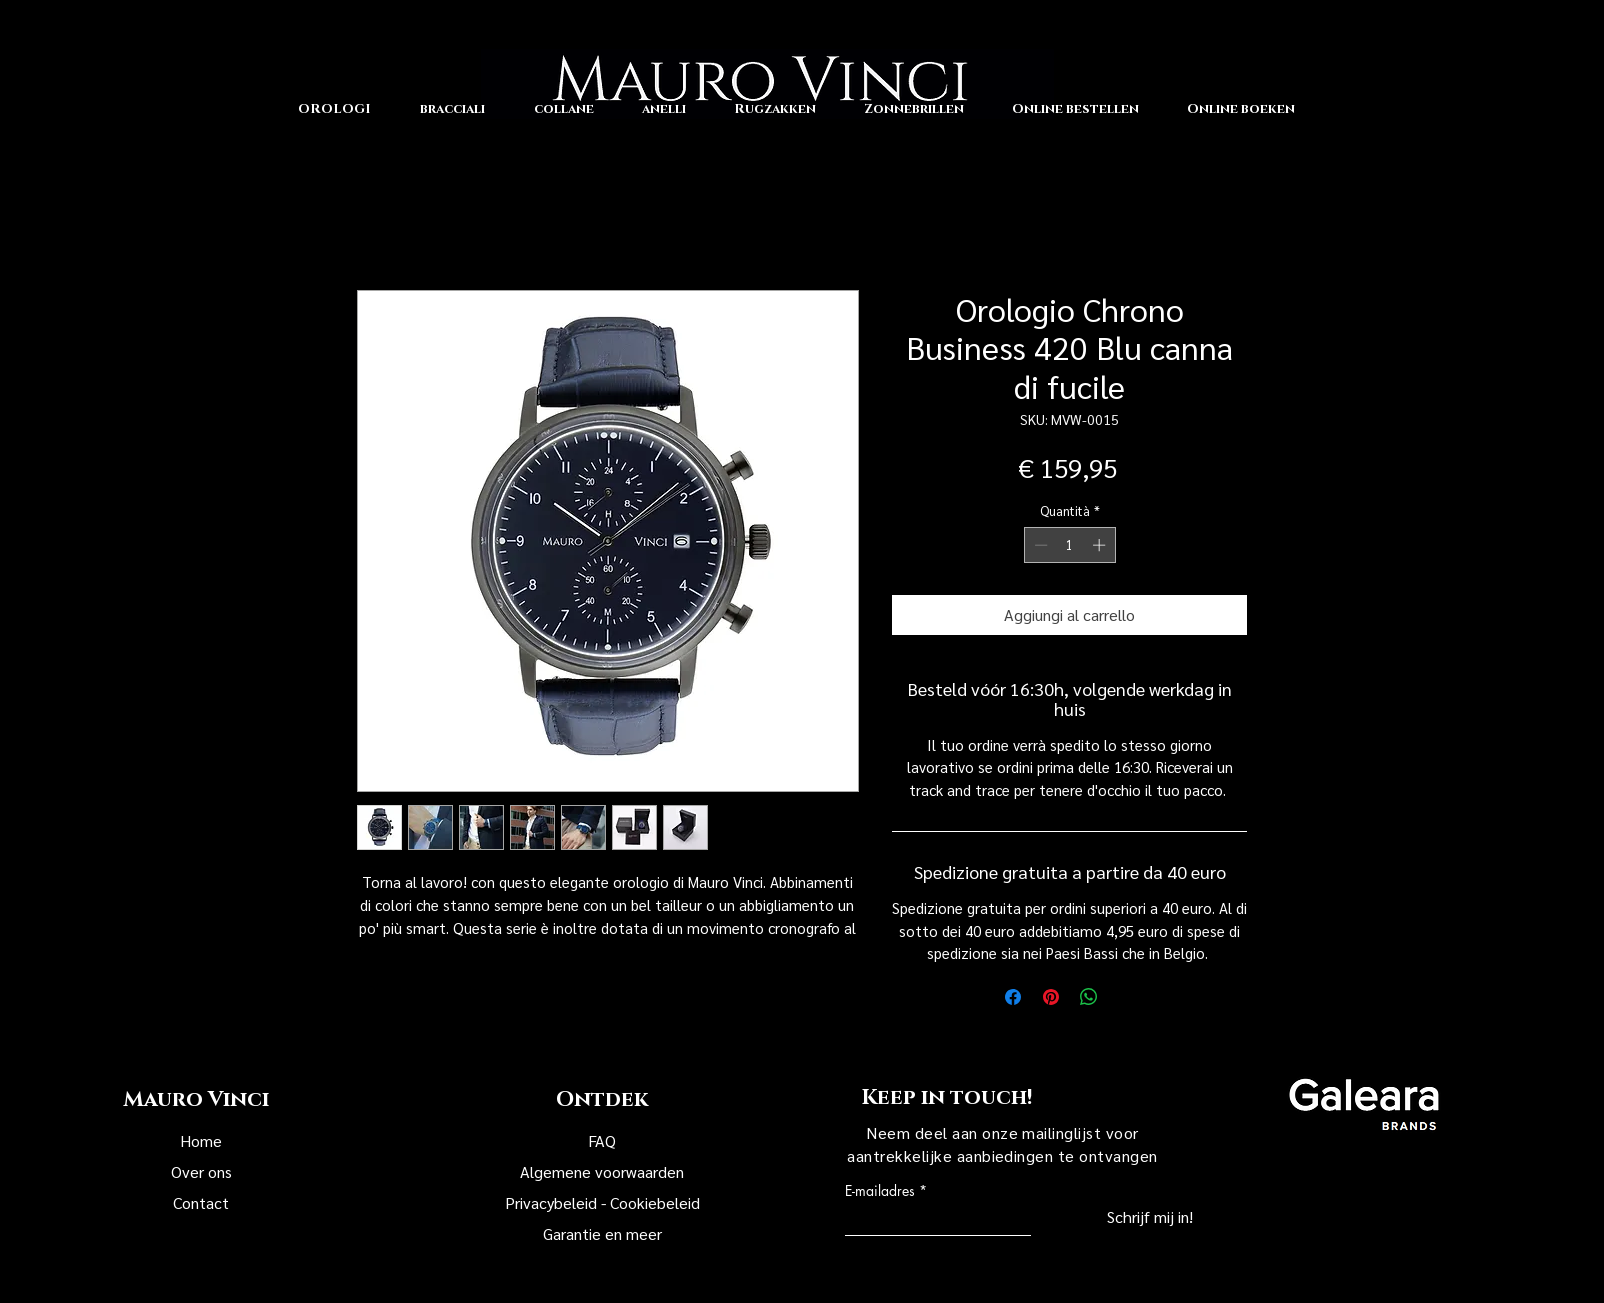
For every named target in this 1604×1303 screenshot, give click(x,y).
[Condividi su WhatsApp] (1089, 997)
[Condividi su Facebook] (1013, 997)
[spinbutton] (1069, 545)
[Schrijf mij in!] (1112, 1218)
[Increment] (1101, 545)
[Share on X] (1127, 997)
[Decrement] (1039, 545)
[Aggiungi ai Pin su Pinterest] (1051, 997)
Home (201, 1140)
